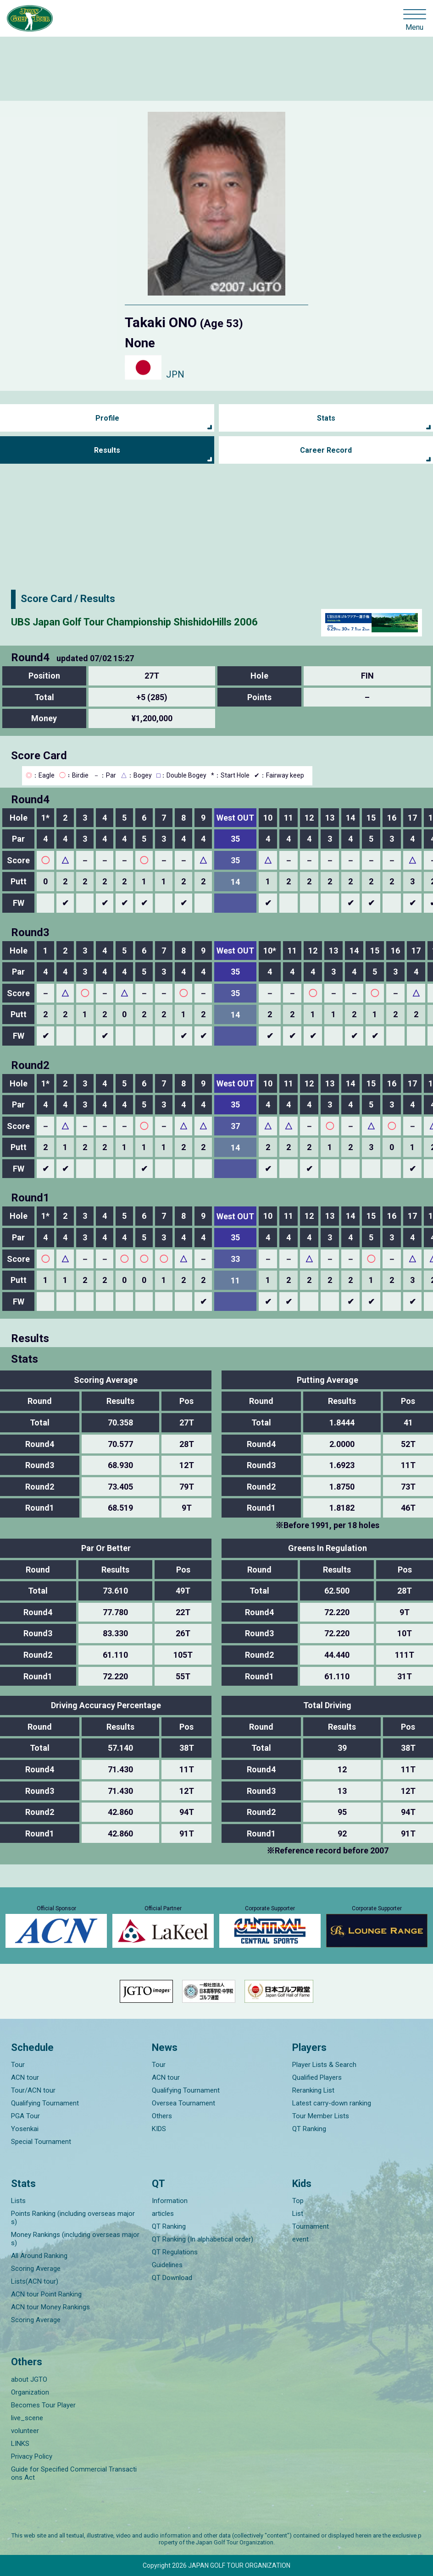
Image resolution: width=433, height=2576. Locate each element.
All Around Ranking (39, 2256)
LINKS (20, 2443)
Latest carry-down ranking (331, 2103)
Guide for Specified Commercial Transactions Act (74, 2473)
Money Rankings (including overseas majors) (75, 2239)
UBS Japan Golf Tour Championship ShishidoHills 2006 (134, 622)
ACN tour (25, 2077)
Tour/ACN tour (33, 2090)
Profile (107, 418)
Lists (18, 2201)
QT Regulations (175, 2252)
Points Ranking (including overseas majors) (73, 2217)
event (300, 2239)
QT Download (172, 2278)
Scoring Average (36, 2268)
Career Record (326, 450)
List (297, 2213)
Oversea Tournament (183, 2103)
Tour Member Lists (320, 2116)
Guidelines (167, 2265)
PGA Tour (25, 2116)
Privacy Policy (31, 2456)
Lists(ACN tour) (34, 2281)
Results (107, 450)
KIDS (159, 2129)
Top (298, 2201)
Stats (326, 418)
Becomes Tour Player (43, 2405)
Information (170, 2201)
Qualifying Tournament (45, 2103)
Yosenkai (25, 2129)
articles (163, 2213)
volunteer (25, 2431)
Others (162, 2116)
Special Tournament (41, 2142)
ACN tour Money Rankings (50, 2307)
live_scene (27, 2418)
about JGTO (29, 2379)
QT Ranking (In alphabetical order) (202, 2239)
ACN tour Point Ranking (46, 2294)
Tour (18, 2065)
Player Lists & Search (324, 2065)
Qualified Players (317, 2077)
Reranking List (313, 2090)
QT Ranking (309, 2129)
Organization (30, 2392)
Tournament (310, 2226)
